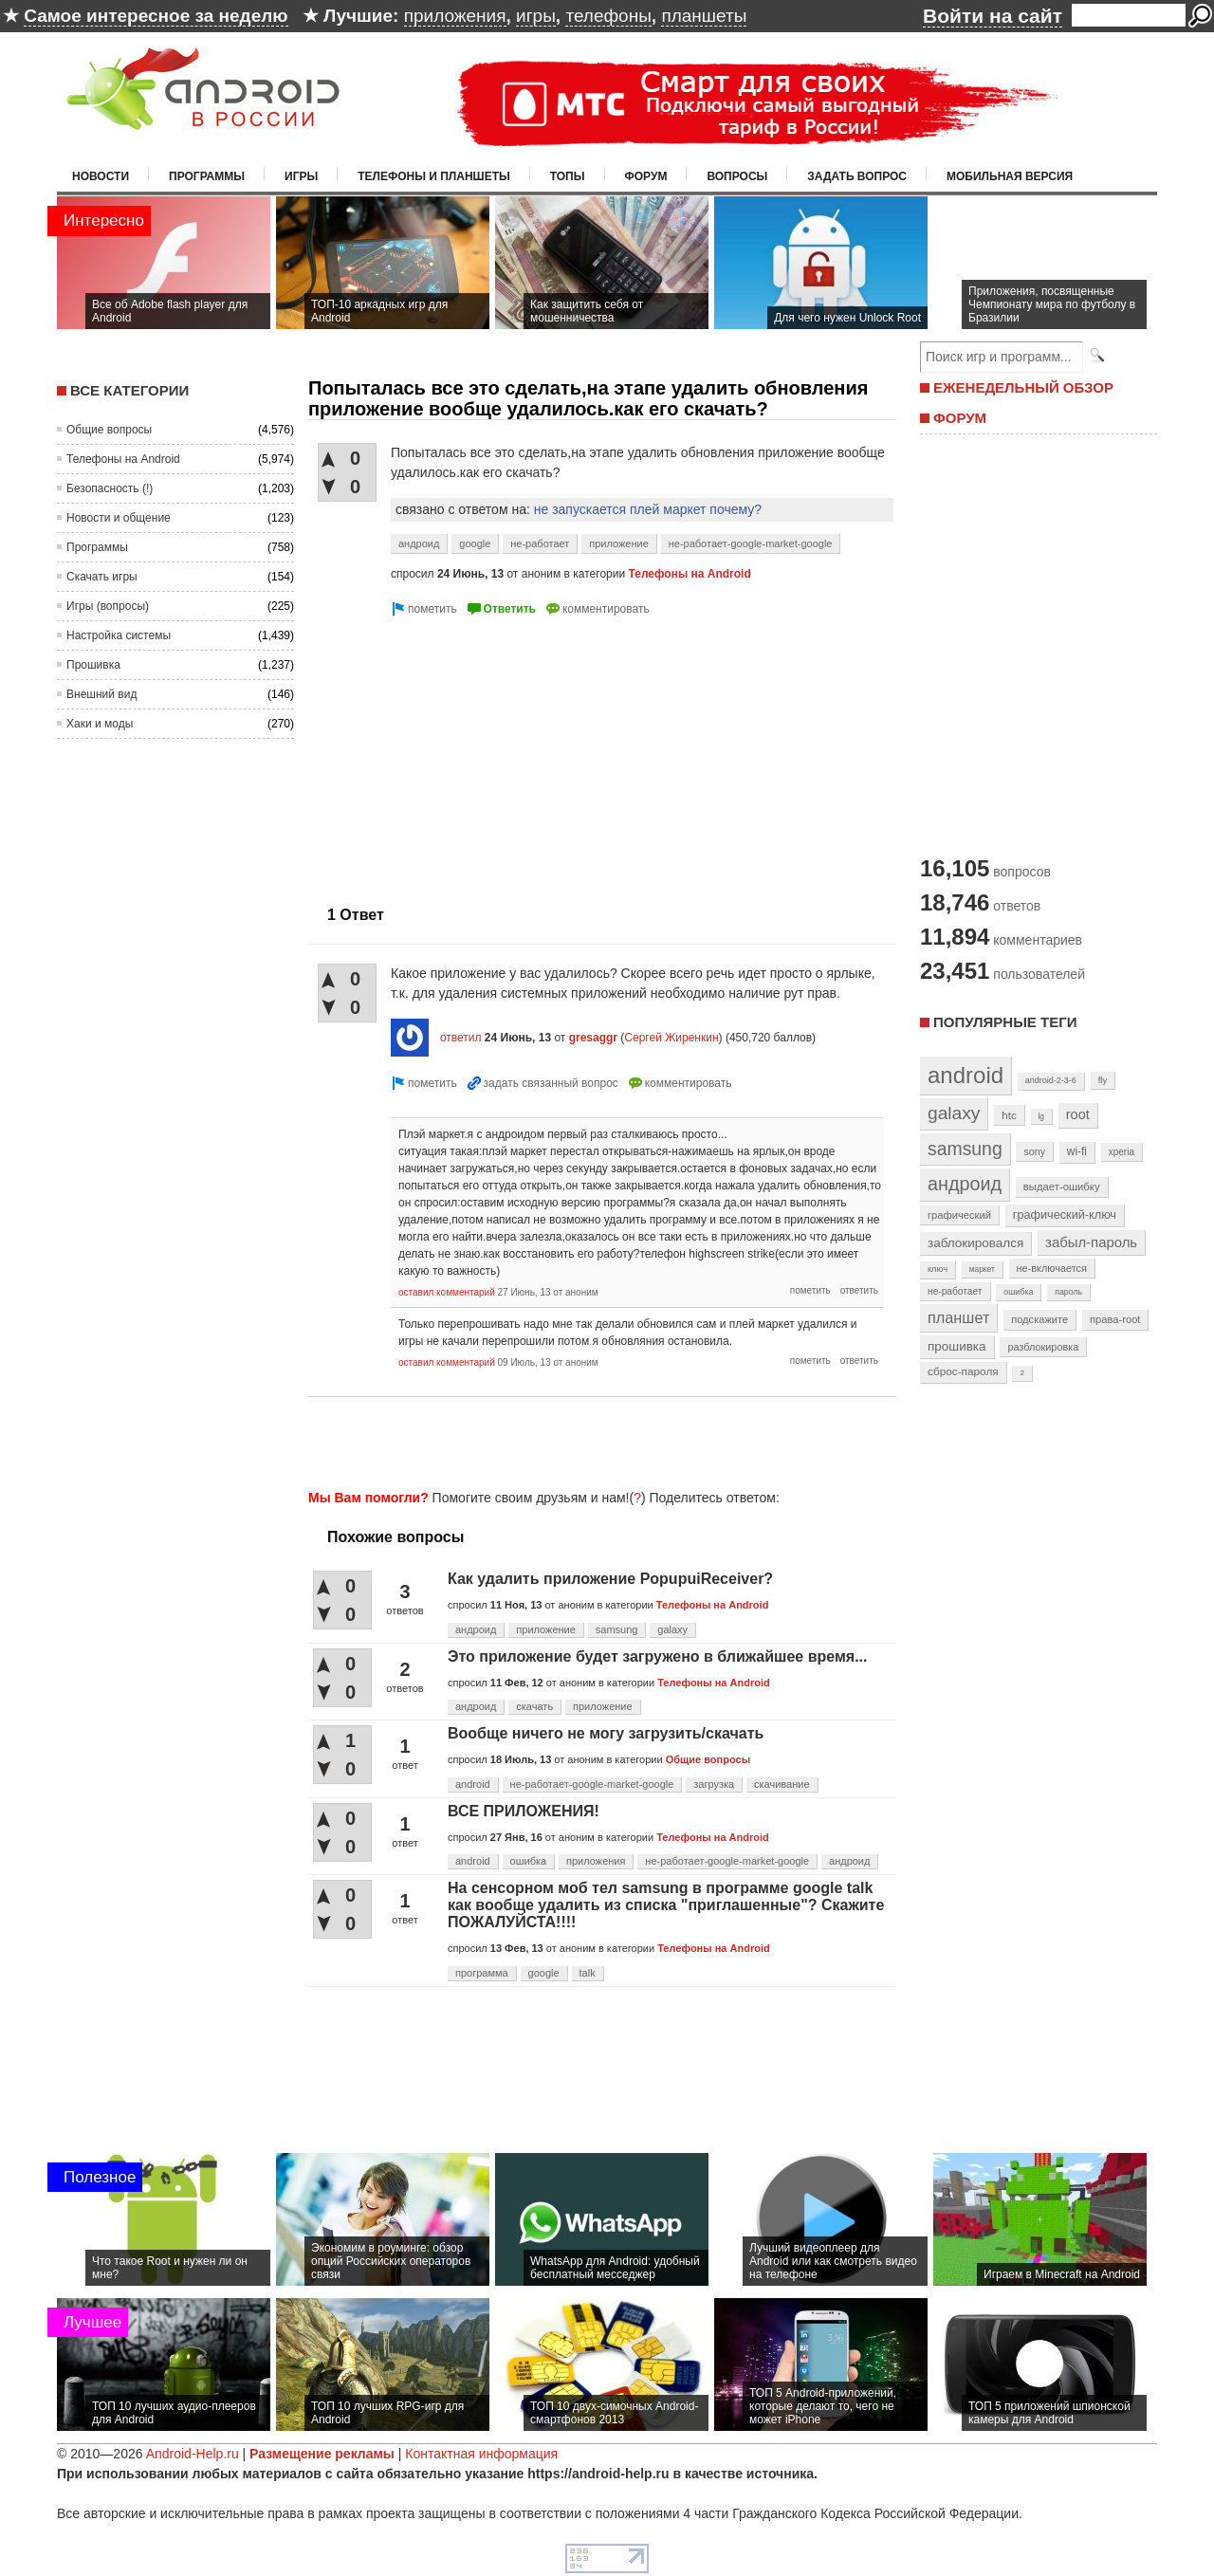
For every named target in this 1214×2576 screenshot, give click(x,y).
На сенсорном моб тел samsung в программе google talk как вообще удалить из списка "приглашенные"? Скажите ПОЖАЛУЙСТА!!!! (666, 1905)
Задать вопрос (857, 176)
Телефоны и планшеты (434, 176)
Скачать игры (102, 576)
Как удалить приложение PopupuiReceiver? (610, 1579)
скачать (534, 1706)
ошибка (528, 1861)
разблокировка (1042, 1346)
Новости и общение (118, 517)
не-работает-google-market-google (751, 543)
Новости (100, 176)
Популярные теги (1004, 1022)
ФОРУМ (959, 418)
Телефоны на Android (123, 459)
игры (536, 16)
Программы (207, 176)
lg (1041, 1116)
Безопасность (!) (109, 488)
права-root (1115, 1319)
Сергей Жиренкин (671, 1037)
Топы (567, 176)
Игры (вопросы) (107, 606)
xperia (1121, 1152)
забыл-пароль (1091, 1242)
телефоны (608, 16)
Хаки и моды (99, 723)
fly (1103, 1080)
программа (481, 1972)
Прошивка (93, 665)
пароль (1068, 1292)
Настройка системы (118, 635)
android (472, 1784)
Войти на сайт (992, 16)
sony (1034, 1151)
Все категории (129, 390)
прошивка (957, 1346)
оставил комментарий (446, 1292)
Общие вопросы (109, 429)
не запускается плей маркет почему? (648, 509)
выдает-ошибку (1061, 1186)
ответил (461, 1037)
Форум (646, 176)
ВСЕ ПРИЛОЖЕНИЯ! (523, 1811)
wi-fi (1077, 1151)
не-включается (1052, 1268)
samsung (617, 1629)
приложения (455, 16)
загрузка (713, 1784)
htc (1009, 1115)
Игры (301, 176)
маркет (982, 1269)
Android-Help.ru (192, 2453)
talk (587, 1972)
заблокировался (975, 1243)
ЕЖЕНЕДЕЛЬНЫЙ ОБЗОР (1023, 387)
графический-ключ (1064, 1215)
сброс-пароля (963, 1371)
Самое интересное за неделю (155, 16)
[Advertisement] (467, 753)
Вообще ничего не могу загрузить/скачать (605, 1733)
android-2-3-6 (1050, 1080)
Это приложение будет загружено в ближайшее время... (657, 1656)
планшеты (703, 16)
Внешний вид (101, 694)
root (1078, 1114)
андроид (418, 543)
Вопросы (737, 176)
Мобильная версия (1010, 176)
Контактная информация (481, 2453)
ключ (937, 1269)
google (474, 543)
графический (959, 1215)
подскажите (1039, 1319)
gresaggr (593, 1037)
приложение (619, 543)
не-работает (539, 543)
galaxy (672, 1629)
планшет (958, 1317)
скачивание (781, 1784)
